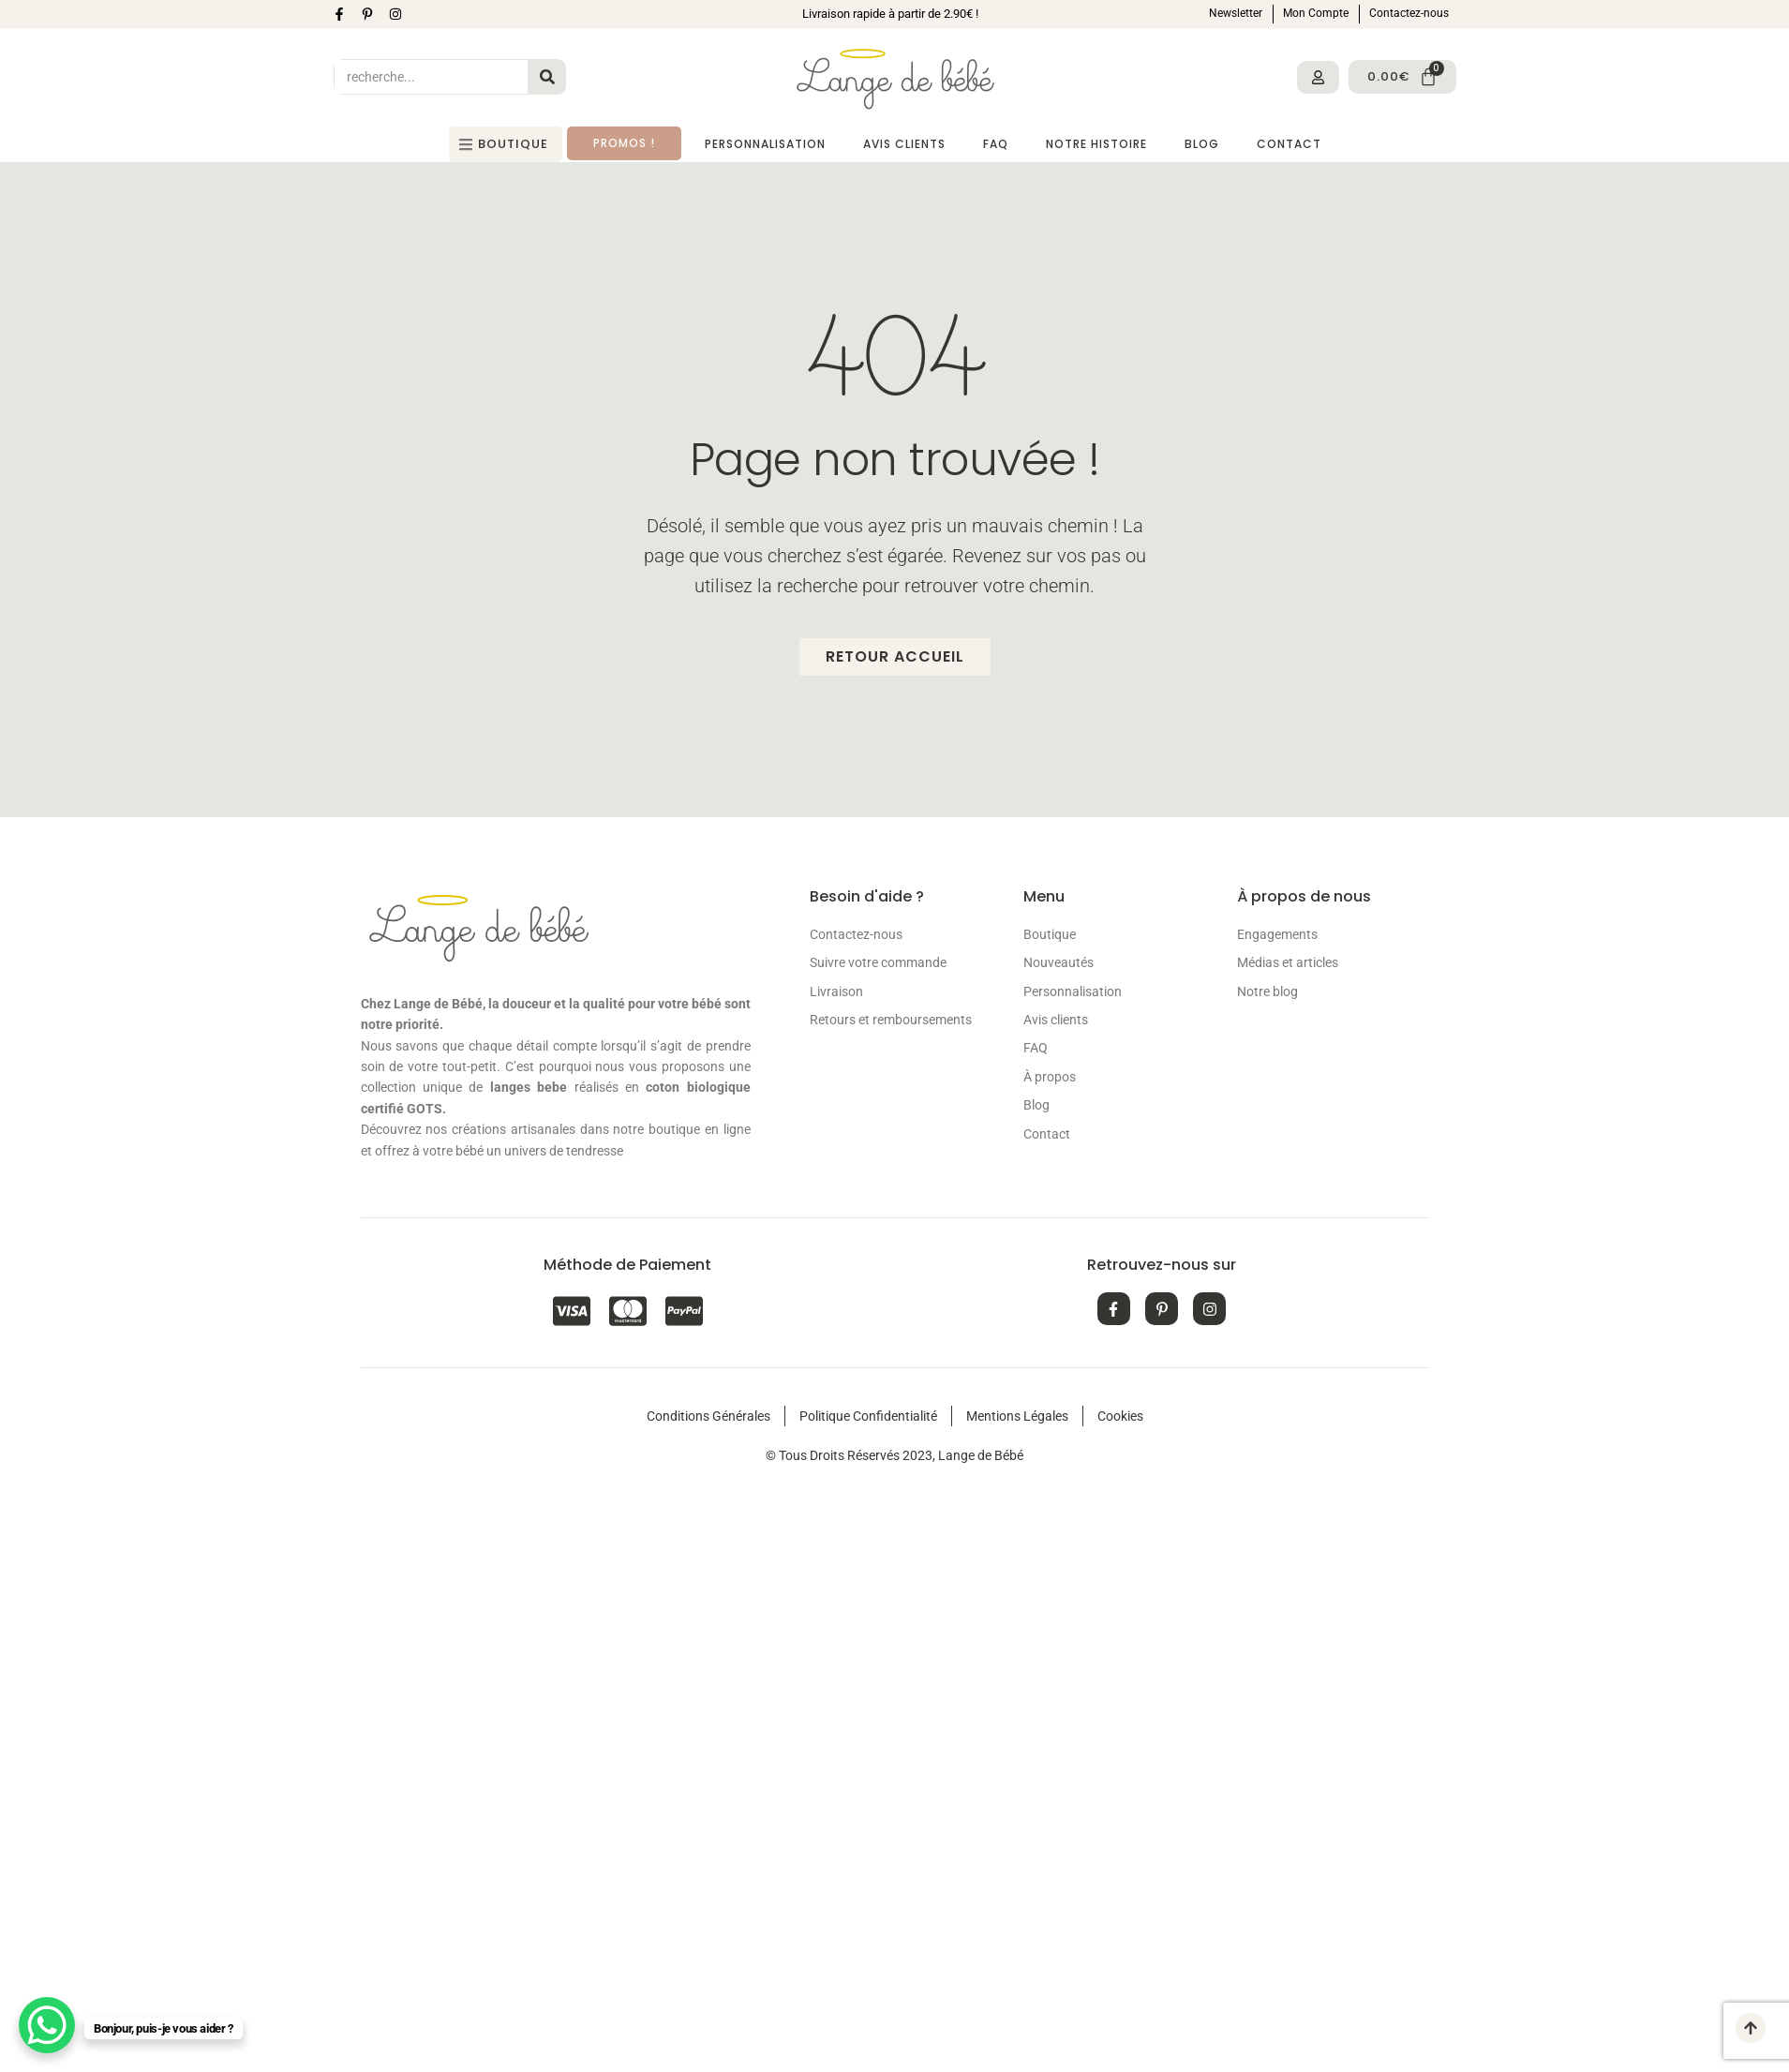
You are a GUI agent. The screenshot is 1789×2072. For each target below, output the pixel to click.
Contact (1289, 144)
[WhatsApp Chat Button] (47, 2025)
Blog (1202, 144)
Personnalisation (765, 144)
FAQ (995, 144)
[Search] (547, 77)
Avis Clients (904, 144)
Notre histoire (1096, 144)
